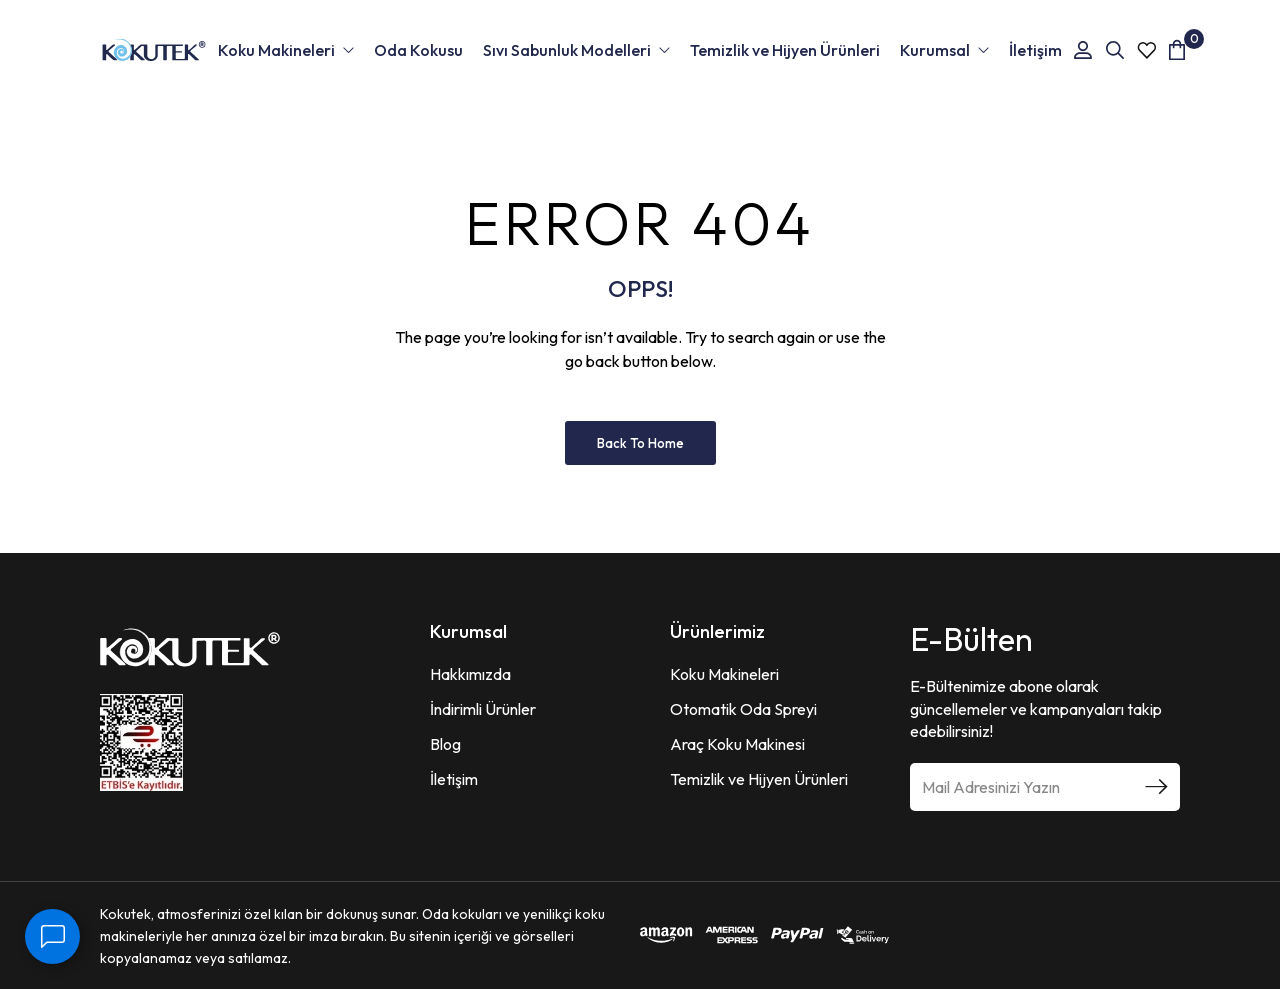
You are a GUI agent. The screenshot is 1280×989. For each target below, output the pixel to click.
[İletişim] (52, 936)
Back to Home (640, 443)
